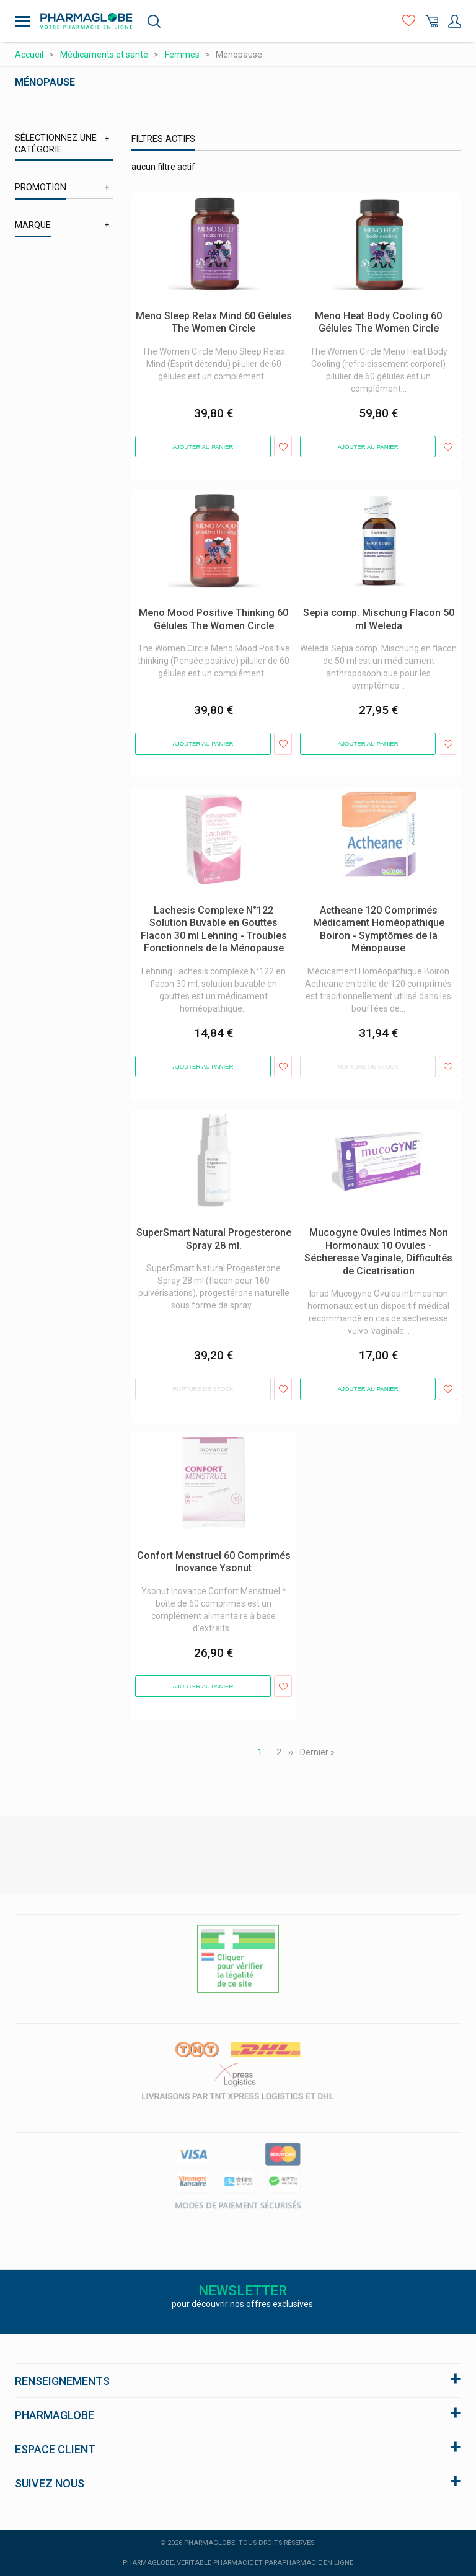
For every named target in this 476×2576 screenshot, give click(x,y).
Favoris (408, 21)
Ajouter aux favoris (283, 447)
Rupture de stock (368, 1066)
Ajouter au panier (203, 446)
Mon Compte (454, 21)
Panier (431, 21)
